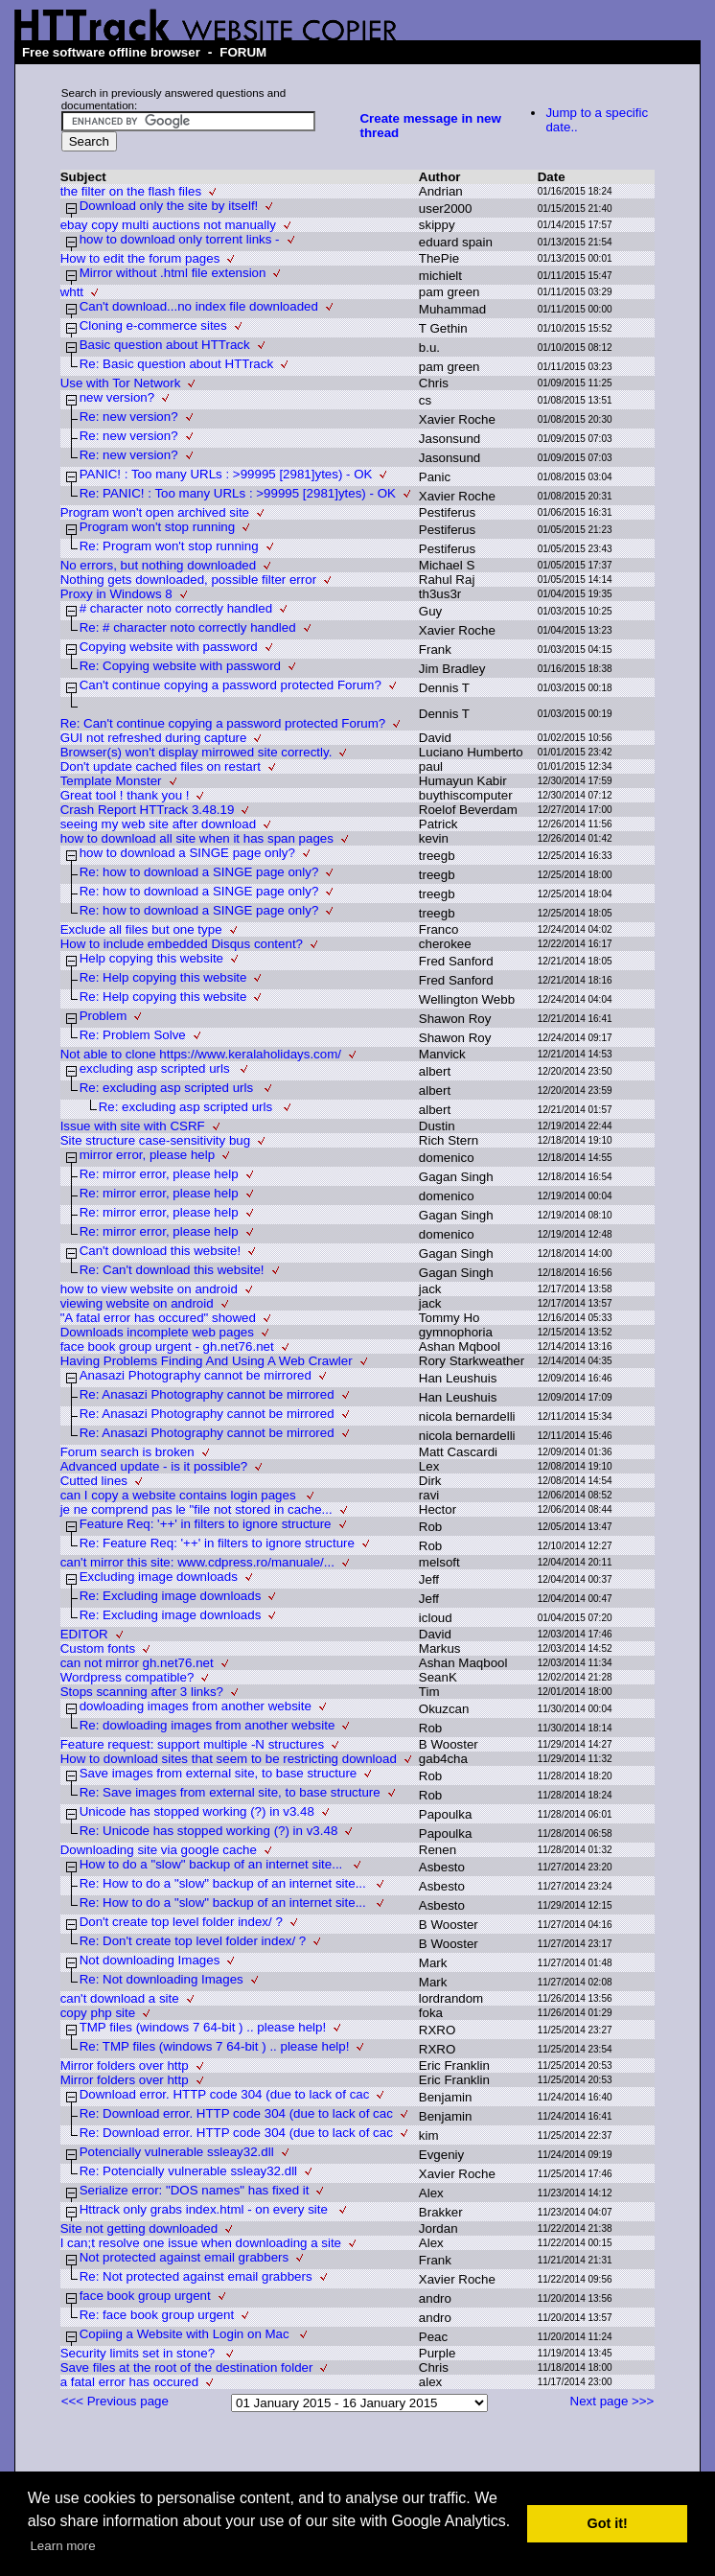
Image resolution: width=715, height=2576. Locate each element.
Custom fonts (98, 1648)
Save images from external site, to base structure (219, 1773)
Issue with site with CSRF (132, 1126)
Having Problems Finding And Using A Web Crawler (206, 1361)
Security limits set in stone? (139, 2353)
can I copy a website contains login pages (180, 1495)
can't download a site (119, 1998)
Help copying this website (151, 958)
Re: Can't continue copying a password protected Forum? (223, 723)
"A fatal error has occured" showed (158, 1318)
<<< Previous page (115, 2401)
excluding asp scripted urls (157, 1068)
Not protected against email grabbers (184, 2257)
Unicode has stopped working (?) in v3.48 (197, 1811)
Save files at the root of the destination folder (186, 2367)
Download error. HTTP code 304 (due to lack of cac (225, 2094)
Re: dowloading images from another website (207, 1725)
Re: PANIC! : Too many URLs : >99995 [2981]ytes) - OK (238, 493)
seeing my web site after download (158, 824)
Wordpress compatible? (127, 1677)
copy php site (98, 2013)
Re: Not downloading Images (161, 1979)
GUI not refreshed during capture (153, 738)
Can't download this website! (161, 1250)
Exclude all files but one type (141, 929)
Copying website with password (169, 646)
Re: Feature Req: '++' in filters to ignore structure (217, 1543)
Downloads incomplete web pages (157, 1332)
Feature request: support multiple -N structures (192, 1744)
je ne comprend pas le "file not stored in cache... (196, 1509)
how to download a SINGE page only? (187, 853)
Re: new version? (129, 416)
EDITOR (84, 1634)
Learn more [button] (62, 2546)
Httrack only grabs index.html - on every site (206, 2209)
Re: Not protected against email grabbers (196, 2276)
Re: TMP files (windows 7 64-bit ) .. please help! (215, 2046)
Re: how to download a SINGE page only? (199, 872)
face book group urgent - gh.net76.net (167, 1346)
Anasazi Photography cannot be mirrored (195, 1375)
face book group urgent (145, 2295)
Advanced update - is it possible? (154, 1466)
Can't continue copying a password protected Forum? (230, 685)
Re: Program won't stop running (169, 546)
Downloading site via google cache (158, 1850)
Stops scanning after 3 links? (141, 1691)
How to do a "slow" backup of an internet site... (213, 1864)
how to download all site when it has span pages (197, 838)
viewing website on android (137, 1303)
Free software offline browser (111, 52)
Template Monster (111, 781)
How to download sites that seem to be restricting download (228, 1759)
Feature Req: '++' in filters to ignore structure (206, 1524)
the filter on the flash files (130, 191)
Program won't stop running (158, 527)
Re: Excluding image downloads (171, 1596)
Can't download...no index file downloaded (199, 306)
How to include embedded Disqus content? (181, 944)
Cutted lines (93, 1481)
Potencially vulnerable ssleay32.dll (177, 2152)
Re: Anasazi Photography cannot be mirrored (207, 1394)
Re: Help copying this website (163, 977)
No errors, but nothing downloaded (158, 565)
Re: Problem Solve (133, 1035)
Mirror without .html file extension (173, 273)
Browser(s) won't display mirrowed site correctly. (196, 752)
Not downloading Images (150, 1960)
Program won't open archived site (154, 512)
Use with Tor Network (120, 383)
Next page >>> (612, 2401)
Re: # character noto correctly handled (188, 627)
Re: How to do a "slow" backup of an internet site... (225, 1883)
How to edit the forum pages (140, 258)
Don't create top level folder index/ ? (181, 1922)
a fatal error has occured (129, 2382)
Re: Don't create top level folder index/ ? (193, 1941)
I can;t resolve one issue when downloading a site (200, 2243)
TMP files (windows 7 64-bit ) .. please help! (203, 2027)
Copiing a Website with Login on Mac (186, 2334)
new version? (117, 397)
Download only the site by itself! (169, 205)
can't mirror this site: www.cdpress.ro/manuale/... (197, 1562)
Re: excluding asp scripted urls (168, 1087)
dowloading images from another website (195, 1706)
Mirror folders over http (124, 2065)
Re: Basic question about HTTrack (176, 364)
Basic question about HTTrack (165, 344)
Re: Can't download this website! (172, 1270)
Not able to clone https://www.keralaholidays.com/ (200, 1054)
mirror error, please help (147, 1155)
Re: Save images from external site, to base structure (230, 1792)
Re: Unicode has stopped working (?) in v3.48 (209, 1830)
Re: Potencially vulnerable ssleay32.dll (188, 2171)
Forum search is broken (127, 1452)
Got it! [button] (608, 2523)
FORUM (242, 52)
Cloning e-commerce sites (153, 325)
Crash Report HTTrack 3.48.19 (147, 809)
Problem (103, 1016)
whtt (71, 292)
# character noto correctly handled (176, 608)
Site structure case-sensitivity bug (155, 1140)
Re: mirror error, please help (159, 1174)
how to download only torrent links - (180, 239)
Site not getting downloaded (139, 2228)
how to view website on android (149, 1289)
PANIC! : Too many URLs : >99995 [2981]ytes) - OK (226, 474)
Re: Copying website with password (180, 666)
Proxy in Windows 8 (116, 594)
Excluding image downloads (159, 1576)
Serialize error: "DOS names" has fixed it (195, 2190)
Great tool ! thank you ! (125, 795)
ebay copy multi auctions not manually (168, 225)
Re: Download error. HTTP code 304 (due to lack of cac (236, 2113)
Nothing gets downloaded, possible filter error (188, 579)
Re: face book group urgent (157, 2315)
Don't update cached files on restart (160, 766)
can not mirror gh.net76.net (137, 1663)
